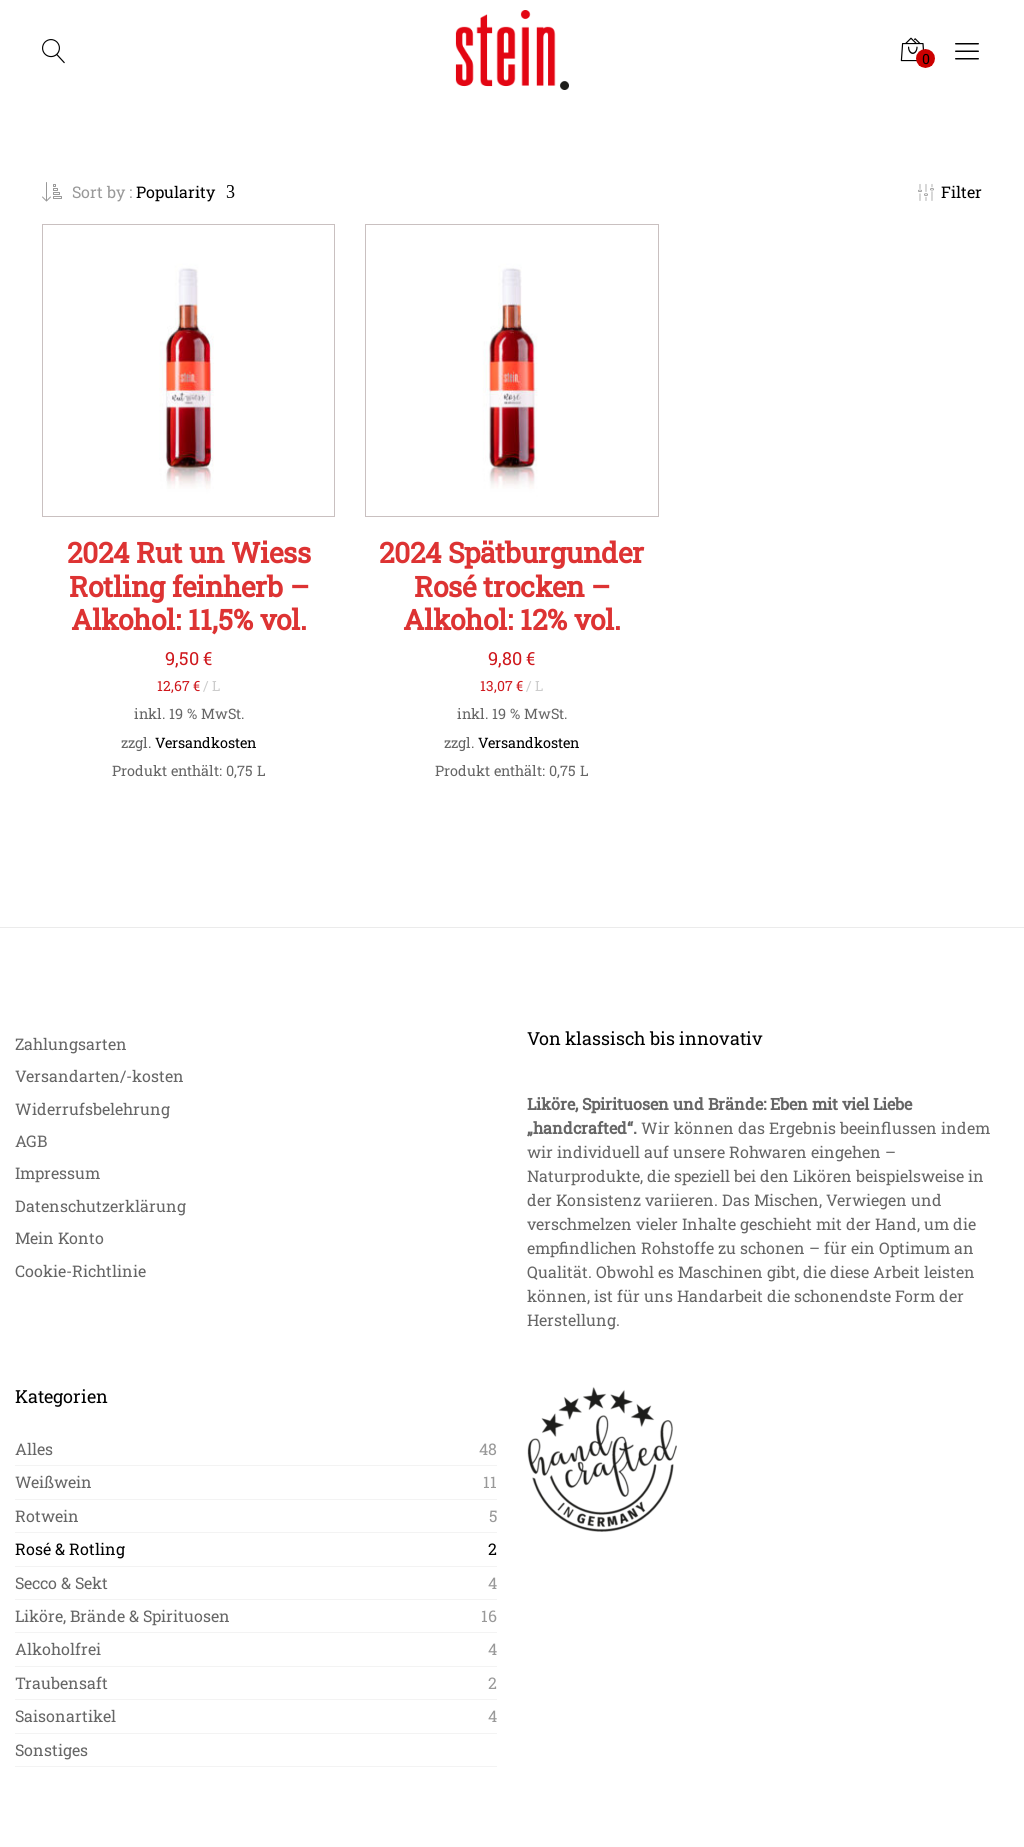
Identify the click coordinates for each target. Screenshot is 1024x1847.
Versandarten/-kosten (99, 1075)
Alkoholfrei (58, 1648)
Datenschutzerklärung (100, 1205)
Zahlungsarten (71, 1043)
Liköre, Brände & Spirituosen (122, 1615)
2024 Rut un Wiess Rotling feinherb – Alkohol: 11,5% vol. (189, 586)
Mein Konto (59, 1237)
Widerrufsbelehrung (92, 1108)
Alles (34, 1448)
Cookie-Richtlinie (80, 1270)
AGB (31, 1140)
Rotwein (47, 1515)
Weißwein (53, 1481)
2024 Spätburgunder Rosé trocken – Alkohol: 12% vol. (511, 586)
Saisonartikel (65, 1715)
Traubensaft (61, 1682)
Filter (950, 191)
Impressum (57, 1172)
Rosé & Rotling (70, 1548)
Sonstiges (51, 1749)
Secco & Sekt (61, 1582)
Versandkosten (205, 742)
